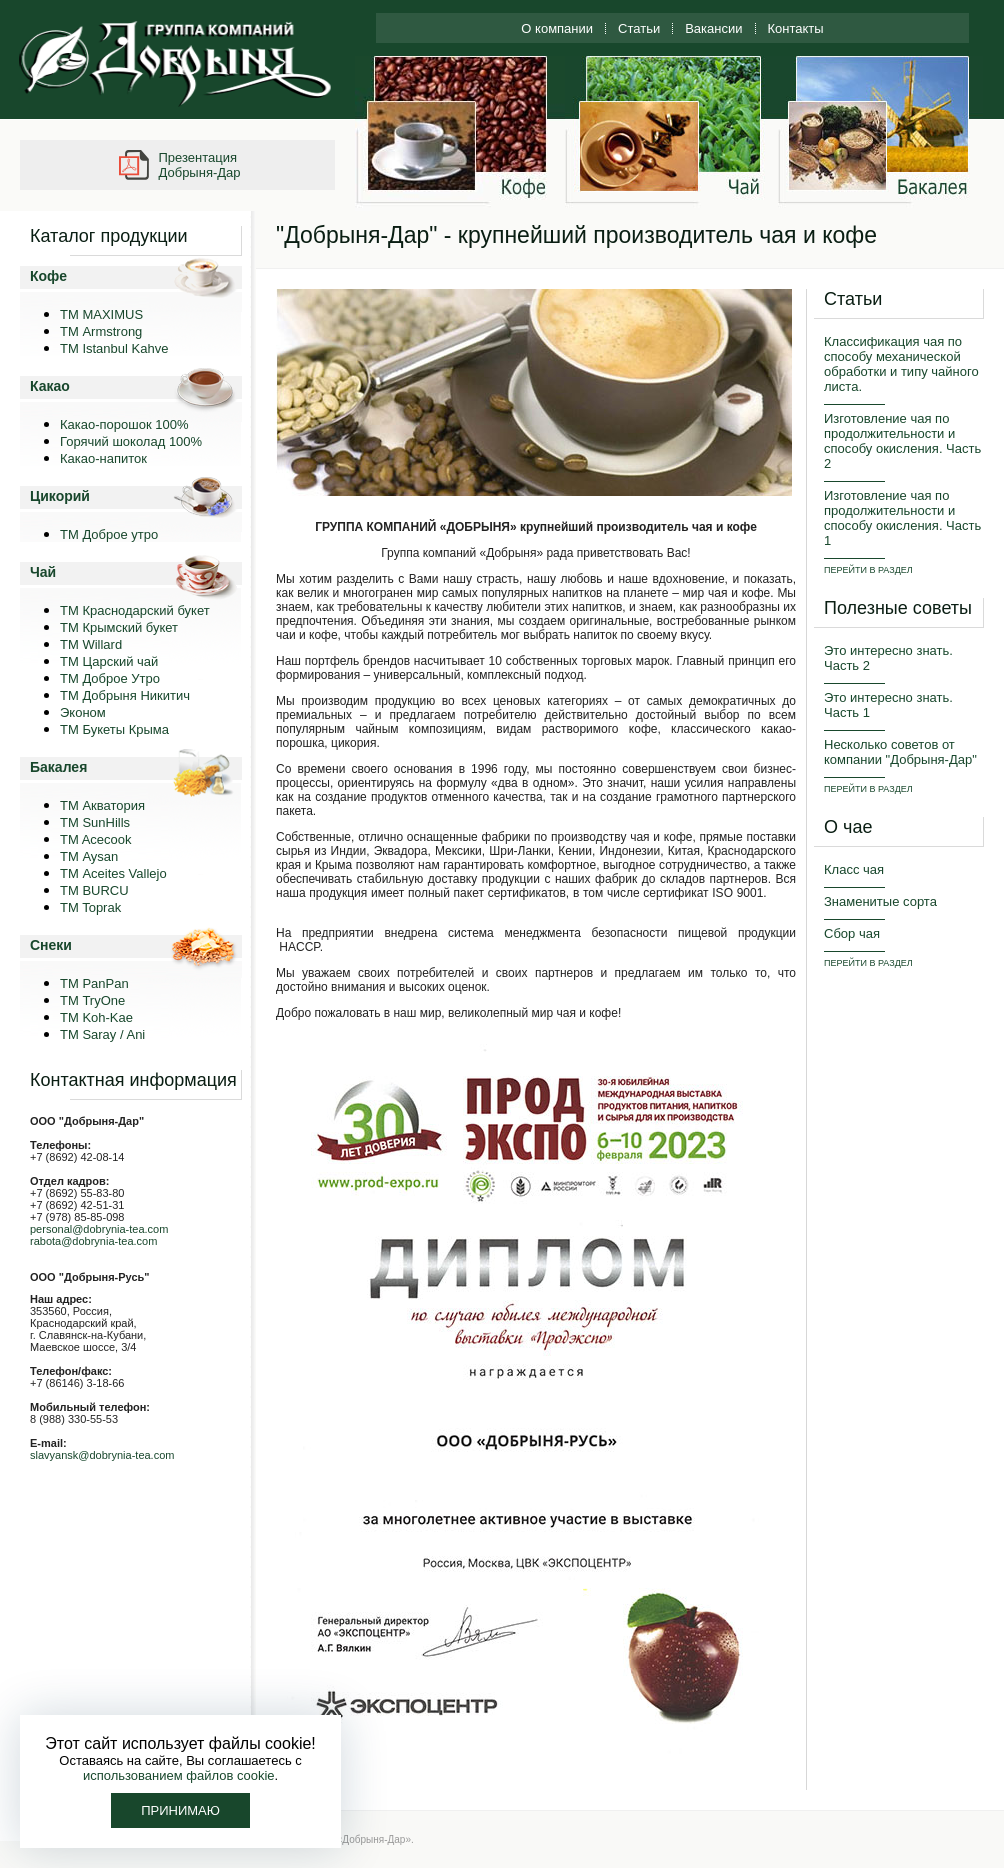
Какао (50, 386)
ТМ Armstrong (101, 331)
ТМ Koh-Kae (96, 1017)
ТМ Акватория (102, 805)
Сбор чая (852, 933)
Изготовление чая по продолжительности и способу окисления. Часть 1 (902, 518)
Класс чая (854, 869)
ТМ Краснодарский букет (135, 610)
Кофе (48, 276)
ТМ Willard (91, 644)
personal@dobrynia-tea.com (99, 1229)
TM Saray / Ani (102, 1034)
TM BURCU (94, 890)
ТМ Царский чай (109, 661)
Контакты (796, 28)
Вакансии (713, 28)
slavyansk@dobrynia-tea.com (102, 1455)
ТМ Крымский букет (119, 627)
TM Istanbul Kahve (114, 348)
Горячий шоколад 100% (131, 441)
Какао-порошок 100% (124, 424)
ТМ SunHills (95, 822)
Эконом (83, 712)
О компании (557, 28)
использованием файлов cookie (179, 1775)
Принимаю (180, 1810)
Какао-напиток (103, 458)
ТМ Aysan (89, 856)
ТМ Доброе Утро (110, 678)
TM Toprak (90, 907)
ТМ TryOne (92, 1000)
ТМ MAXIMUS (101, 314)
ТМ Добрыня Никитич (125, 695)
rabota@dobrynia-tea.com (93, 1241)
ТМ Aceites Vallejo (113, 873)
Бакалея (58, 767)
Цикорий (60, 496)
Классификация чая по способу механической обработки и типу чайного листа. (901, 364)
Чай (43, 572)
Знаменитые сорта (880, 901)
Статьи (639, 28)
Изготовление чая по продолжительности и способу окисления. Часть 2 (902, 441)
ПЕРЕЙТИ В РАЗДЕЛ (868, 570)
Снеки (51, 945)
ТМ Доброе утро (109, 534)
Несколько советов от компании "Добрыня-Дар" (900, 752)
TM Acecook (96, 839)
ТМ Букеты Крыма (114, 729)
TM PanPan (94, 983)
